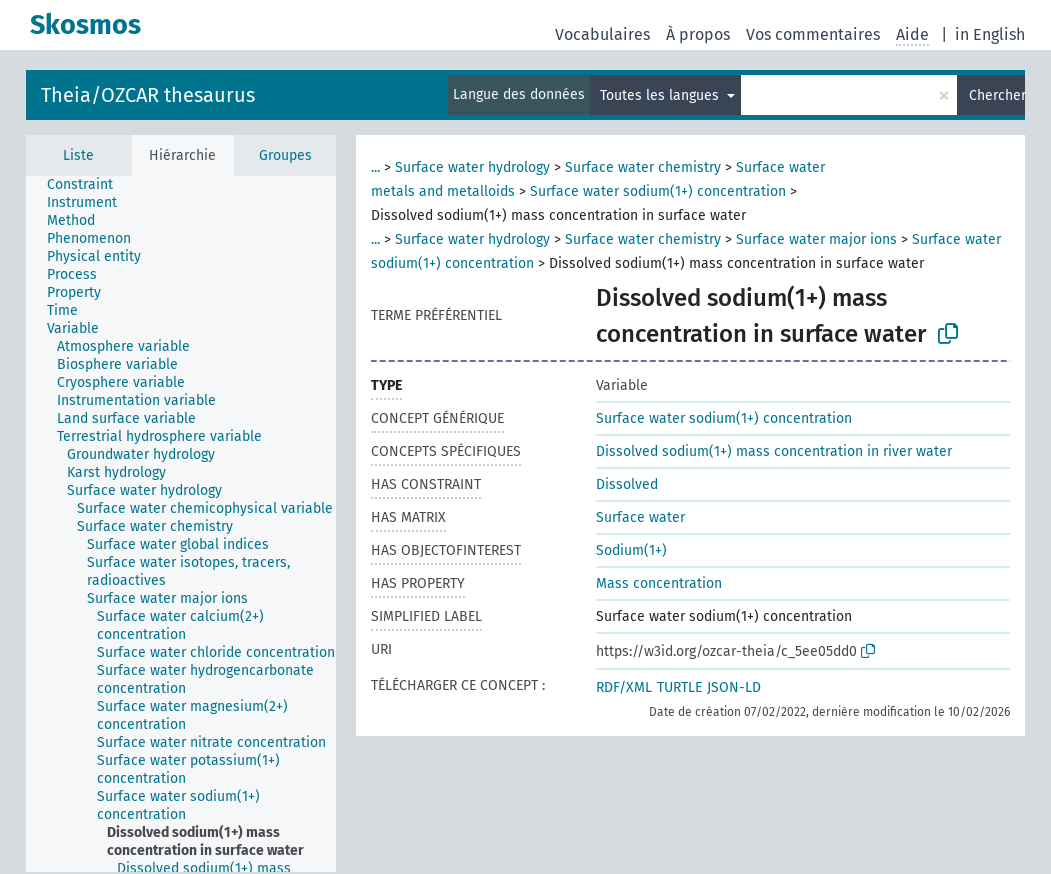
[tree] (181, 524)
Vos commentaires (813, 34)
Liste (78, 155)
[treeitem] (88, 185)
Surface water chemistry (643, 167)
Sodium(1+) (631, 550)
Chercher (997, 95)
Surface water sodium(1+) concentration (658, 191)
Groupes (285, 155)
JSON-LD (734, 687)
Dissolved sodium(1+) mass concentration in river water (774, 451)
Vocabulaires (602, 34)
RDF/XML (624, 687)
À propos (698, 34)
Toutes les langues (661, 95)
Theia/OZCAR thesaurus (148, 95)
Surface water (640, 517)
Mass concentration (659, 583)
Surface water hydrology (472, 167)
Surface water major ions (816, 239)
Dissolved (627, 484)
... (375, 167)
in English (990, 34)
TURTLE (679, 687)
